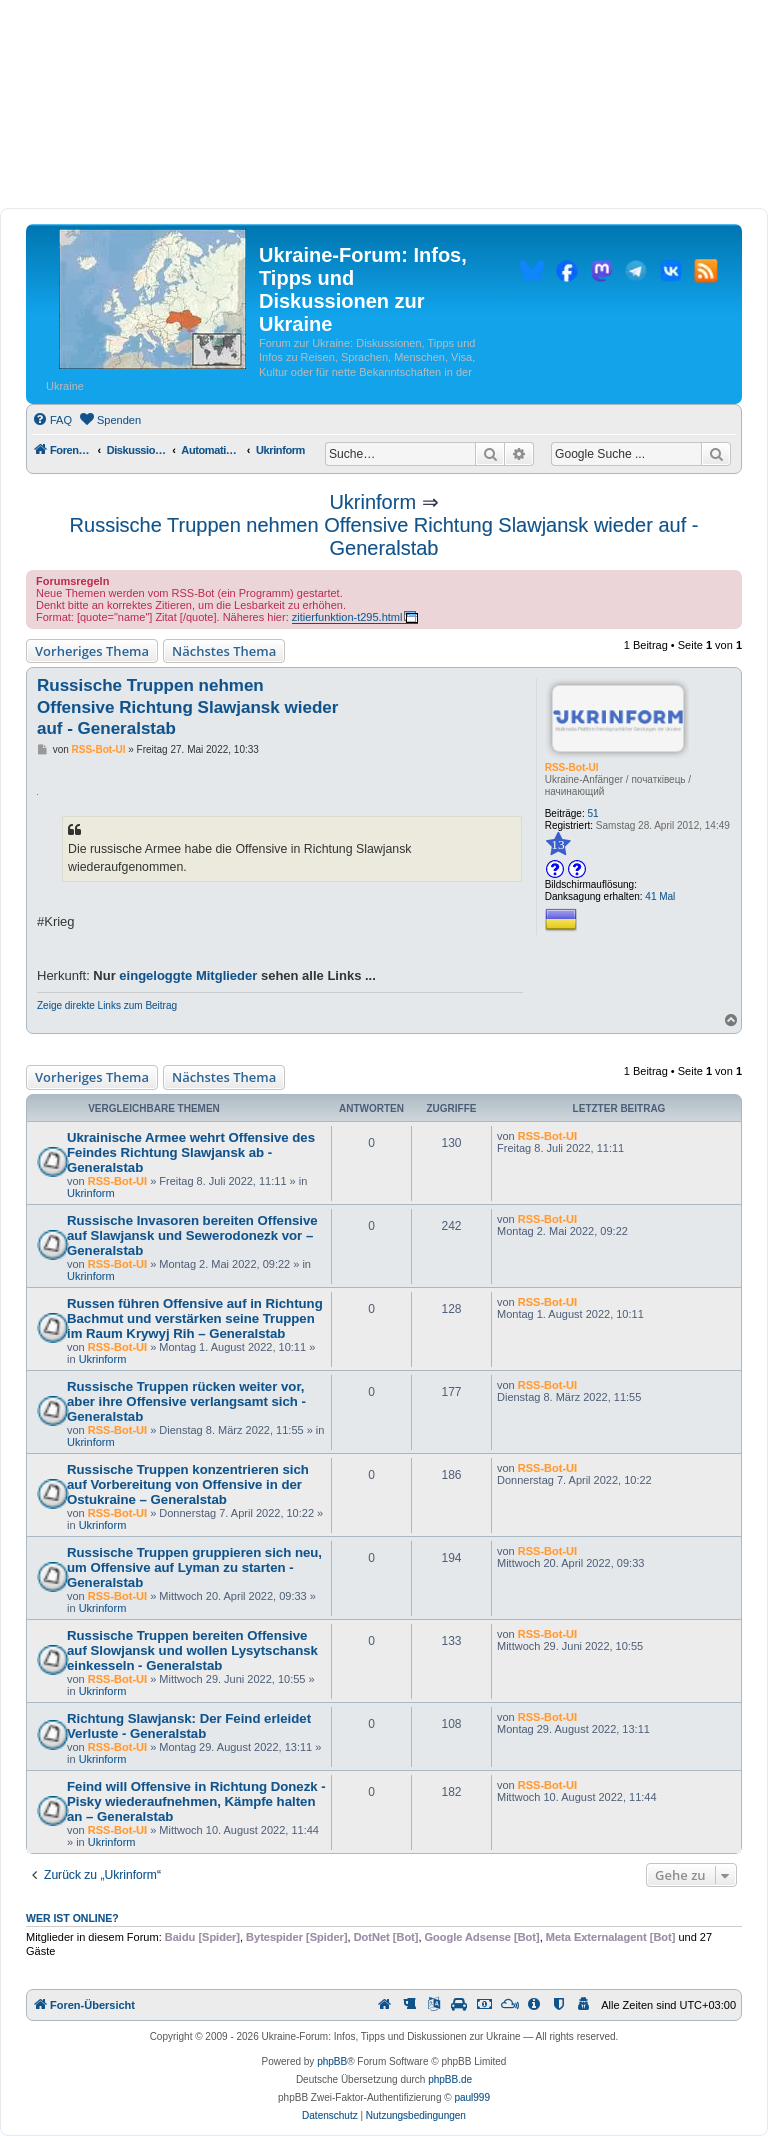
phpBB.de (450, 2079)
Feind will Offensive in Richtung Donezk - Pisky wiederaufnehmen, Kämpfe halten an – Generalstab (196, 1801)
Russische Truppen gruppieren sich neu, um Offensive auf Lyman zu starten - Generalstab (194, 1567)
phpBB (332, 2061)
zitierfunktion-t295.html (347, 617)
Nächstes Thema (224, 651)
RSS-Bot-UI (572, 767)
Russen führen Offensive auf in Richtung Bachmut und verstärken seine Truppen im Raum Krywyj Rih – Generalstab (195, 1318)
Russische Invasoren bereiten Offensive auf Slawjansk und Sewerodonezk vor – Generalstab (192, 1235)
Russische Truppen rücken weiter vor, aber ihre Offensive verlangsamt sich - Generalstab (186, 1401)
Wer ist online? (72, 1918)
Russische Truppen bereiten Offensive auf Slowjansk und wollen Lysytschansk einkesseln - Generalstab (192, 1650)
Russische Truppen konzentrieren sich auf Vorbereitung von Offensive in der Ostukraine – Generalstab (188, 1484)
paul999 (472, 2097)
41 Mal (660, 896)
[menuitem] (52, 420)
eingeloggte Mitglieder (188, 975)
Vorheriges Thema (92, 651)
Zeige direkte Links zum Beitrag (107, 1005)
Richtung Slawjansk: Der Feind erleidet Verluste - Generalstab (189, 1726)
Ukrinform (372, 502)
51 (593, 813)
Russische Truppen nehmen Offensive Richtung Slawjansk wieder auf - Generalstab (384, 536)
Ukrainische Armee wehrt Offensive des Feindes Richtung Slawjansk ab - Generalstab (191, 1152)
